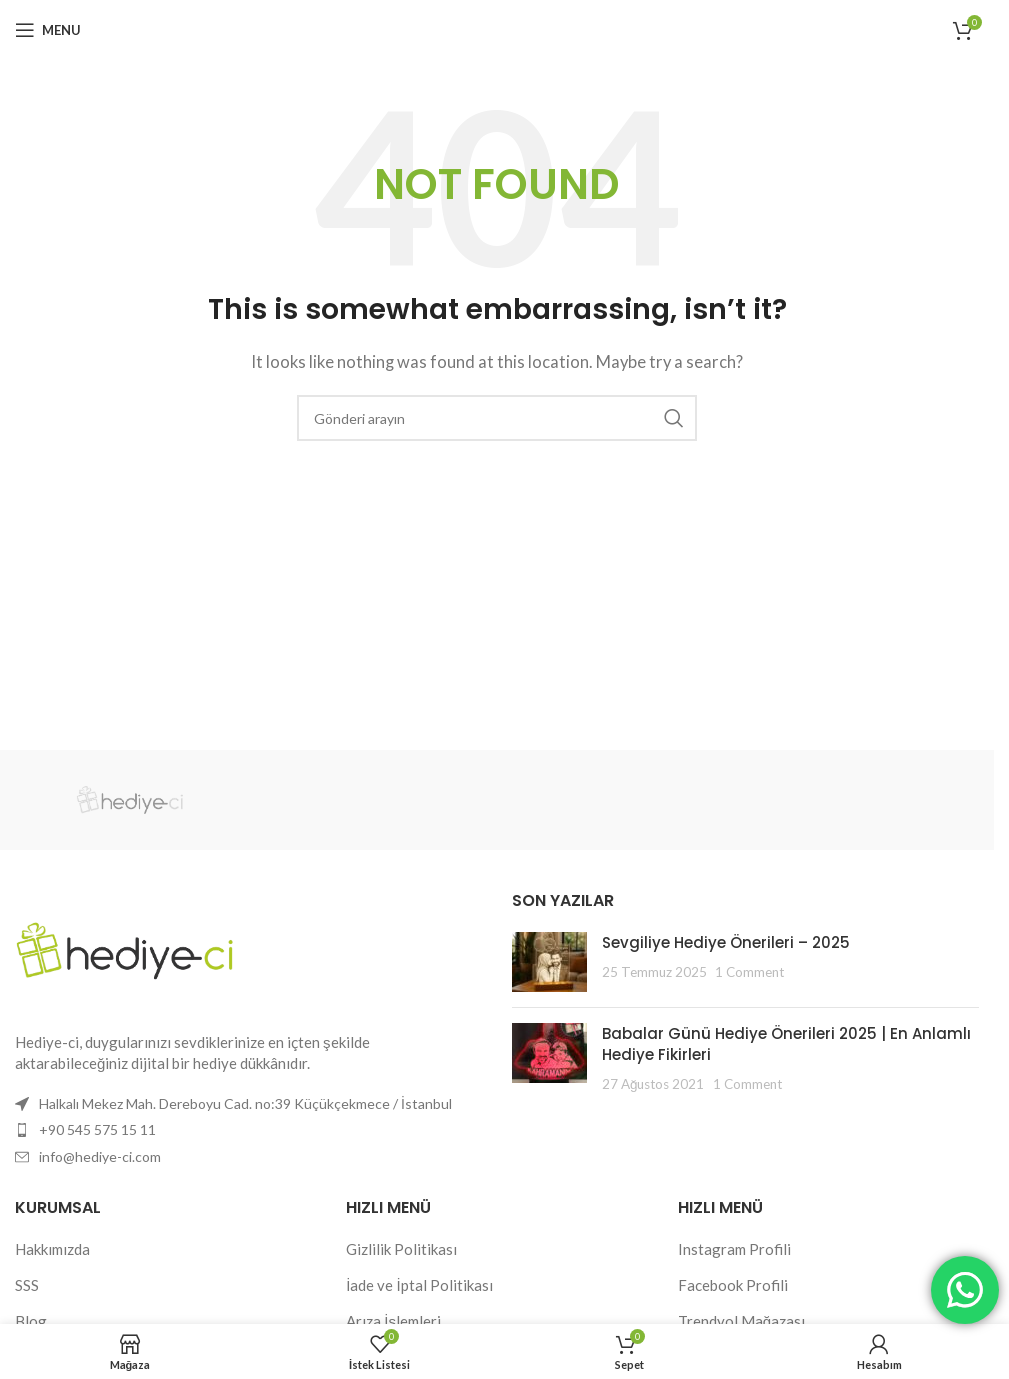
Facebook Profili (733, 1285)
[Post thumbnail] (549, 962)
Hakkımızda (52, 1249)
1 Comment (749, 972)
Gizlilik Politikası (401, 1249)
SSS (27, 1285)
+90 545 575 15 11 (97, 1129)
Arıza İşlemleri (393, 1321)
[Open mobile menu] (48, 30)
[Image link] (125, 948)
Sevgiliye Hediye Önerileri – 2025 (726, 942)
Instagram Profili (734, 1249)
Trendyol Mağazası (741, 1321)
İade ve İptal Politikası (419, 1285)
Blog (31, 1321)
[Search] (497, 418)
